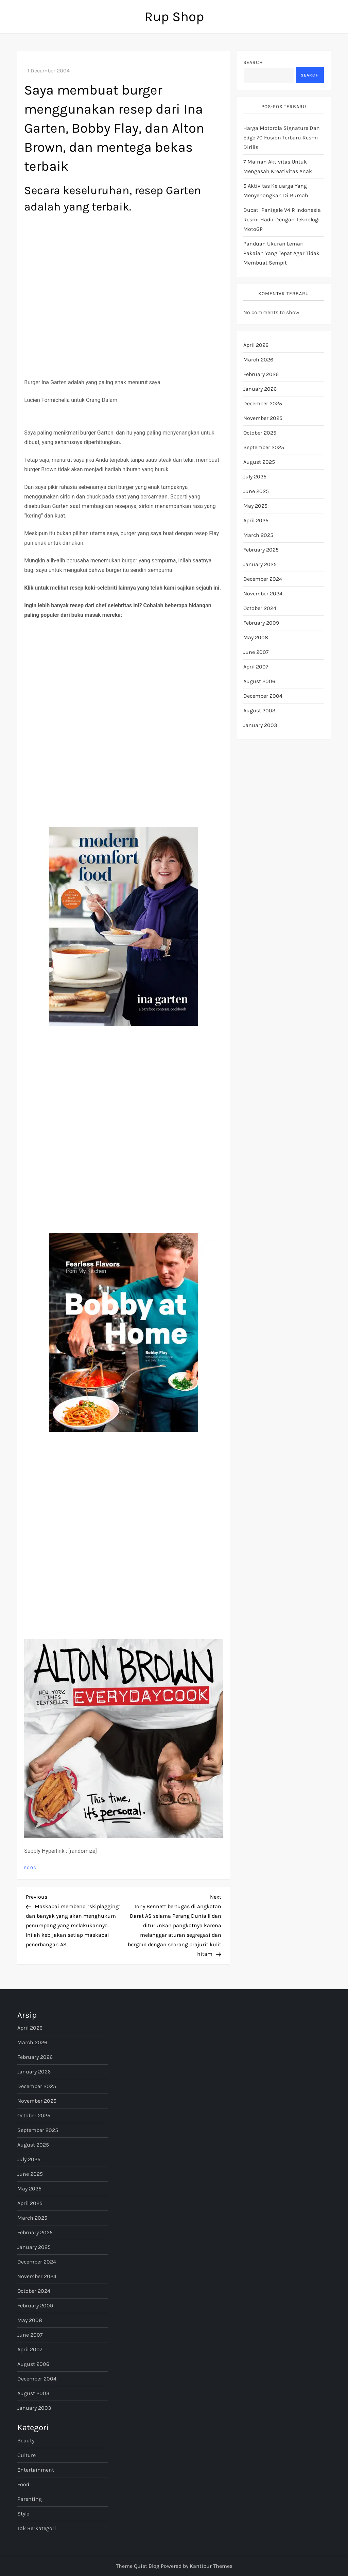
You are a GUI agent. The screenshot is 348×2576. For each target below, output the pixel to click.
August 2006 (259, 681)
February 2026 (261, 374)
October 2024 (259, 608)
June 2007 (256, 652)
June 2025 (256, 491)
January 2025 (260, 564)
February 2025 (261, 549)
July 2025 (254, 476)
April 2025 (255, 520)
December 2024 (262, 579)
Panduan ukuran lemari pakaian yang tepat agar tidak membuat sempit (281, 253)
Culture (26, 2455)
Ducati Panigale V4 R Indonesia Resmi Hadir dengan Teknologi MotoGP (282, 219)
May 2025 (255, 506)
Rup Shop (174, 16)
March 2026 (258, 359)
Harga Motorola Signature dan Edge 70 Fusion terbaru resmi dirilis (281, 137)
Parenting (29, 2499)
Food (30, 1867)
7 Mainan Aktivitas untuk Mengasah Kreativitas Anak (277, 166)
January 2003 (260, 725)
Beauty (25, 2440)
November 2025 (262, 418)
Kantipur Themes (211, 2566)
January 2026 (260, 389)
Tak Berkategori (36, 2528)
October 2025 (259, 432)
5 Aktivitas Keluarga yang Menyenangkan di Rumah (275, 191)
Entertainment (35, 2470)
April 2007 (255, 666)
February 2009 (261, 623)
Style (23, 2513)
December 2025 (262, 403)
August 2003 (259, 710)
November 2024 (262, 593)
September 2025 (263, 447)
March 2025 (258, 535)
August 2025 (259, 462)
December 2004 (262, 696)
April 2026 (255, 345)
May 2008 (255, 637)
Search (253, 62)
